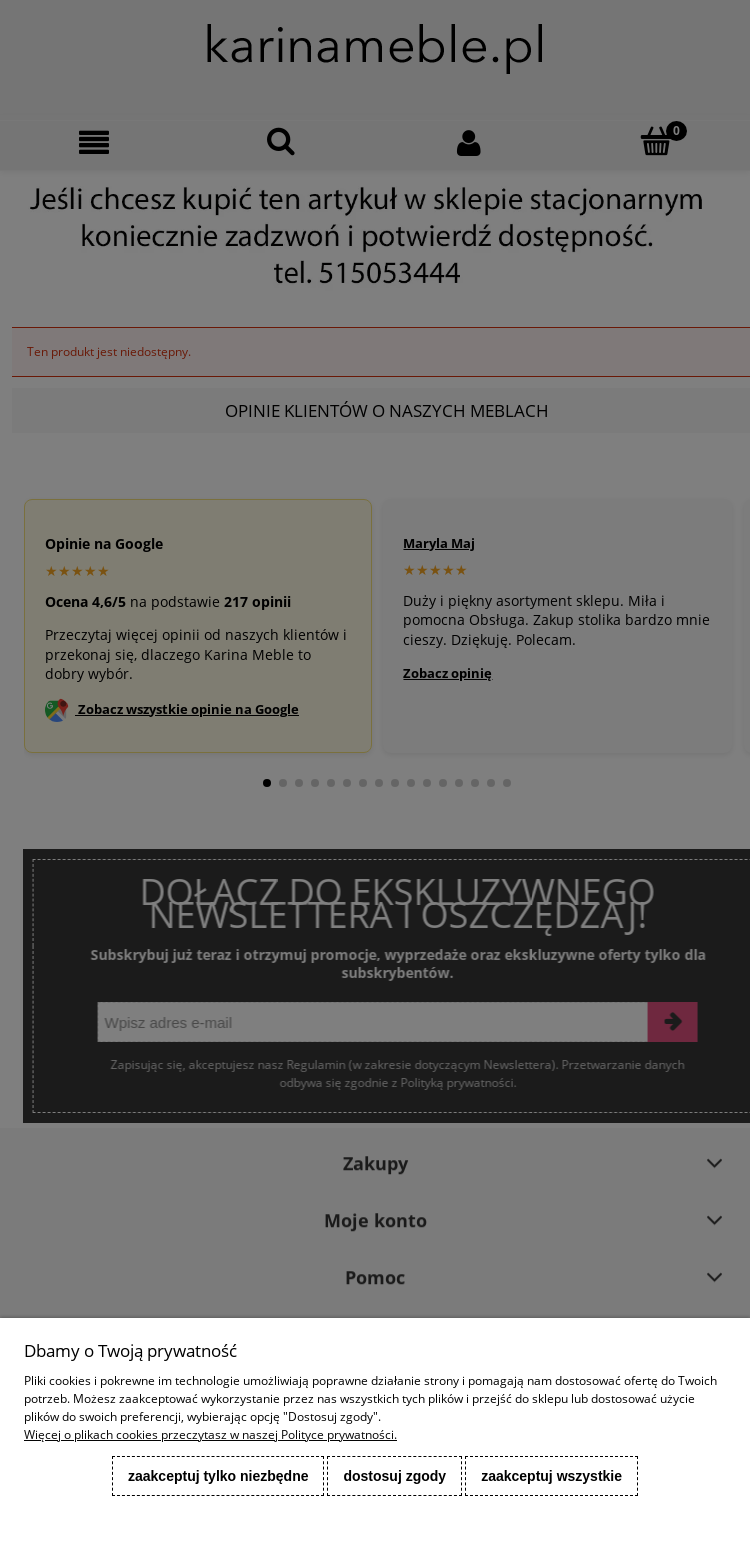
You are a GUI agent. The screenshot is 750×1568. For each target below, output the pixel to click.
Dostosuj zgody (394, 1476)
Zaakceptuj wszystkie (551, 1476)
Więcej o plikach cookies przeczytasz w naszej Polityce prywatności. (210, 1434)
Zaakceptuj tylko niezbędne (218, 1476)
